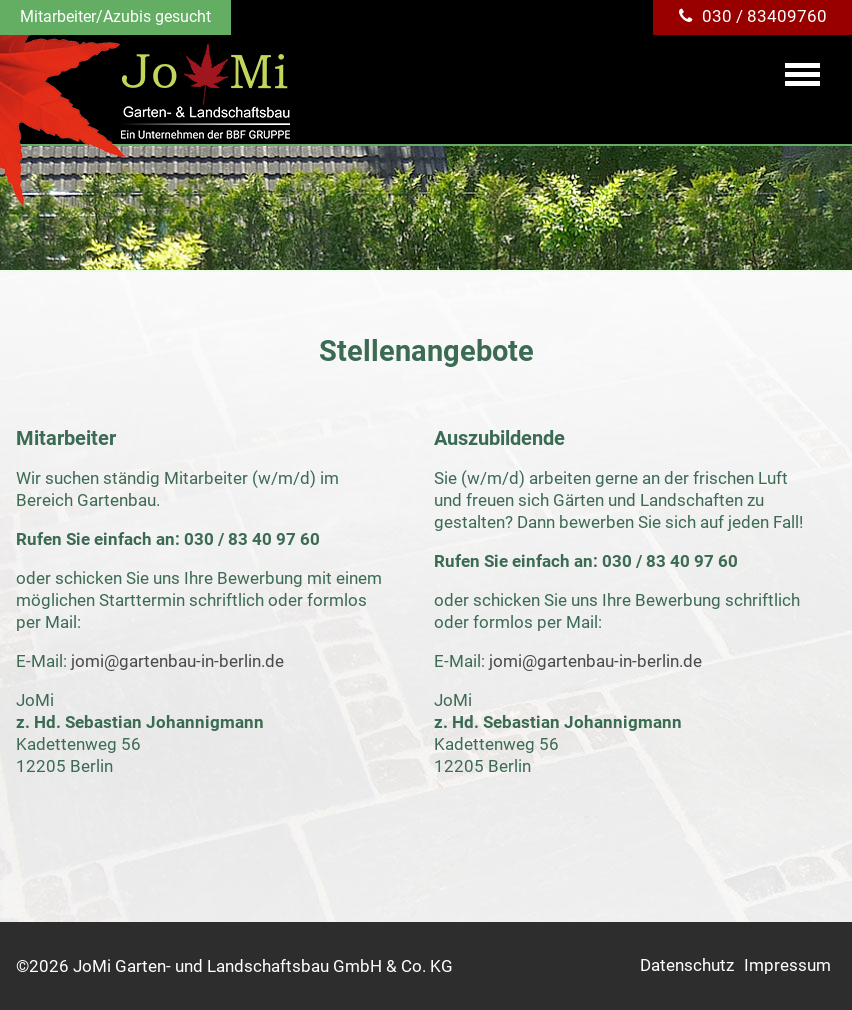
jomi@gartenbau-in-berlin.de (177, 661)
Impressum (787, 965)
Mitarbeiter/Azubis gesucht (115, 16)
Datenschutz (687, 965)
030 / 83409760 (764, 16)
